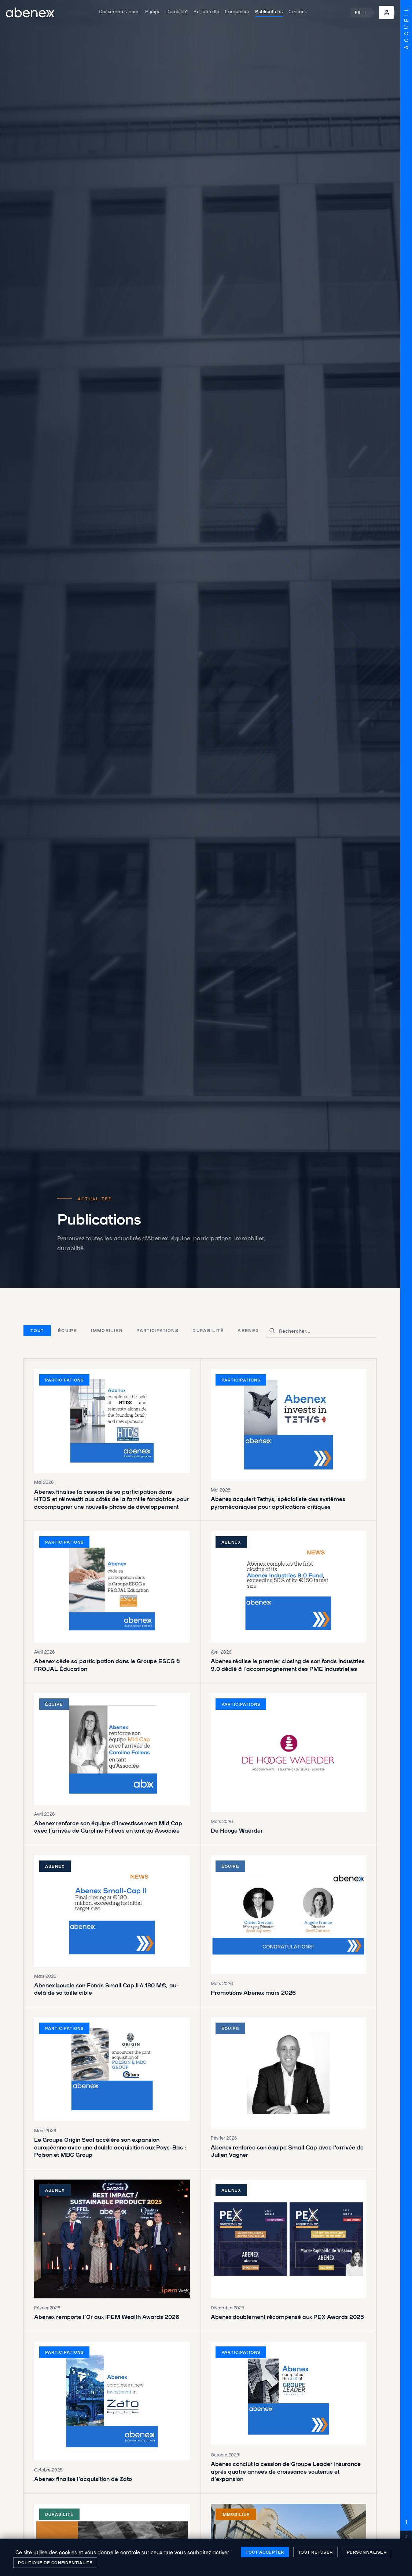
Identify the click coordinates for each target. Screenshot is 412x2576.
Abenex (248, 1330)
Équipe (67, 1330)
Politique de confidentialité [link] (55, 2562)
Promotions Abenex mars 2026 (253, 1992)
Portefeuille (206, 11)
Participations (157, 1330)
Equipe (153, 11)
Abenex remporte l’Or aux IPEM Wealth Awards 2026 (106, 2316)
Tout (37, 1330)
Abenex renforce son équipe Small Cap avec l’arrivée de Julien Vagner (287, 2151)
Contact (297, 11)
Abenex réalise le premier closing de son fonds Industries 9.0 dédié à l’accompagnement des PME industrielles (288, 1664)
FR (361, 13)
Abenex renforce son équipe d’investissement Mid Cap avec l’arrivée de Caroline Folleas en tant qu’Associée (108, 1826)
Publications (269, 11)
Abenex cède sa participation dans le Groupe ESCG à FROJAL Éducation (107, 1664)
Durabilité (177, 11)
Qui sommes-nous (119, 11)
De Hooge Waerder (237, 1830)
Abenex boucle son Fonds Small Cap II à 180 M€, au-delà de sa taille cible (106, 1989)
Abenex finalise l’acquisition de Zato (83, 2478)
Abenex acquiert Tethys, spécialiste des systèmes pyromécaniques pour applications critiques (278, 1502)
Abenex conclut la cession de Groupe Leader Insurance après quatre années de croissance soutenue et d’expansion (286, 2471)
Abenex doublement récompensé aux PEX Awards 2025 (287, 2316)
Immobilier (237, 11)
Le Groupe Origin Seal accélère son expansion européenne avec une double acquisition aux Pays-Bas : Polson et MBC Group (110, 2147)
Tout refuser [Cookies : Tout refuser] (315, 2552)
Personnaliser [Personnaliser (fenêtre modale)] (367, 2552)
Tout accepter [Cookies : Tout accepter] (265, 2552)
